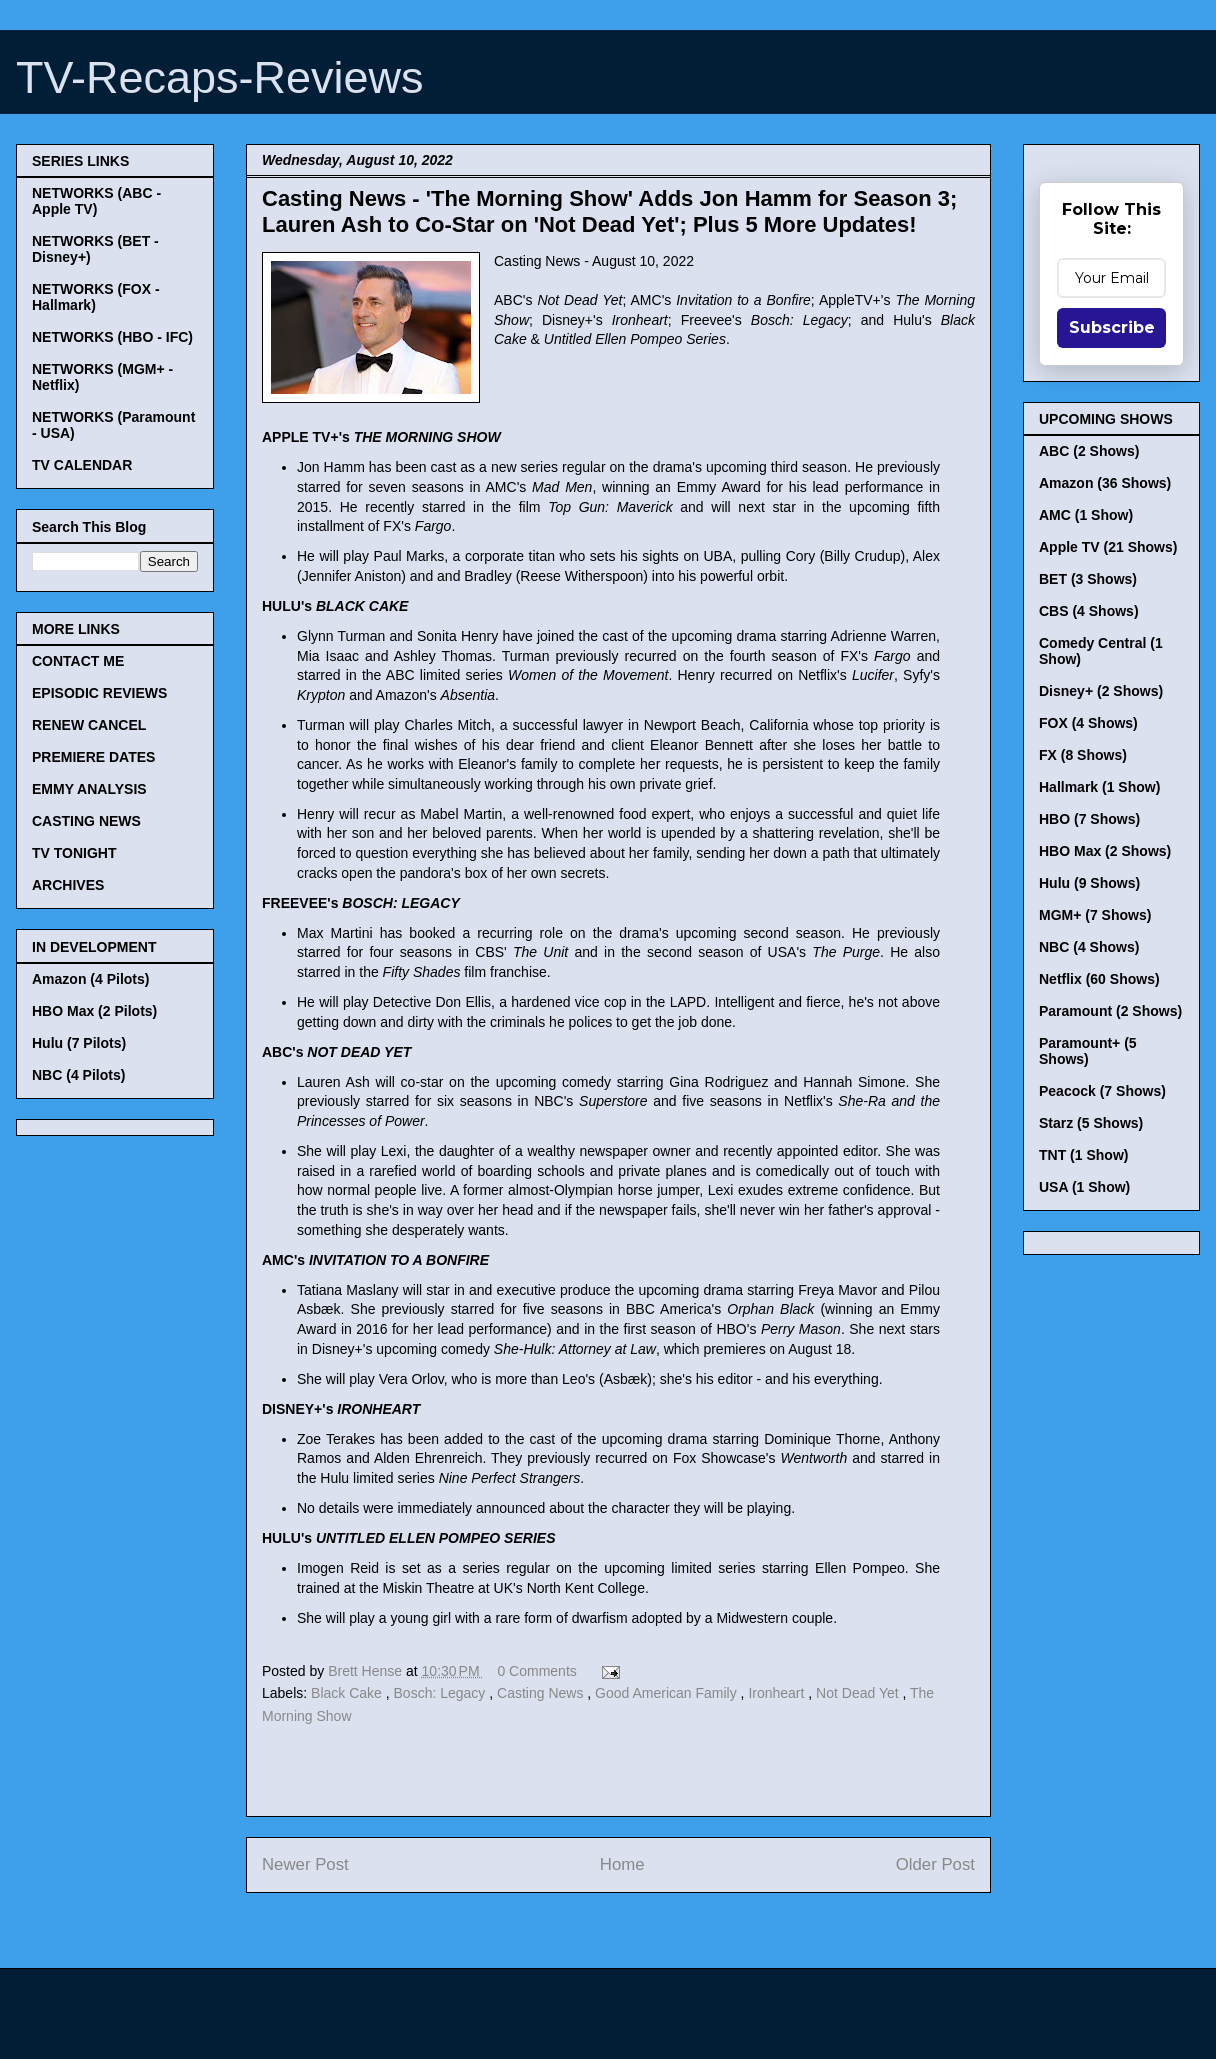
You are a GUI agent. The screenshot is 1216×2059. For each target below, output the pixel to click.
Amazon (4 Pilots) (90, 979)
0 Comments (536, 1671)
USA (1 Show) (1084, 1187)
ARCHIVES (68, 885)
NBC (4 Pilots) (78, 1075)
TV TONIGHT (74, 853)
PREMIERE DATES (93, 757)
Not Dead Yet (859, 1693)
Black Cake (348, 1693)
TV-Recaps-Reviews (220, 77)
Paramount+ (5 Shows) (1088, 1051)
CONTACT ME (78, 661)
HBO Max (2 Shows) (1105, 851)
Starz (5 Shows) (1091, 1123)
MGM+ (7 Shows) (1095, 915)
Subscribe (1112, 327)
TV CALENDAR (82, 465)
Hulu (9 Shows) (1089, 883)
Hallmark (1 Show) (1099, 787)
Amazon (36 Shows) (1105, 483)
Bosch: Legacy (442, 1693)
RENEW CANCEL (89, 725)
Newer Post (305, 1864)
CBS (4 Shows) (1089, 611)
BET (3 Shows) (1088, 579)
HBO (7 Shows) (1089, 819)
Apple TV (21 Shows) (1108, 547)
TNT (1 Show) (1083, 1155)
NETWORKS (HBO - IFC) (112, 337)
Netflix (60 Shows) (1099, 979)
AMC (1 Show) (1086, 515)
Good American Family (668, 1693)
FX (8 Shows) (1083, 755)
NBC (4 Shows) (1089, 947)
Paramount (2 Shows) (1110, 1011)
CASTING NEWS (86, 821)
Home (622, 1864)
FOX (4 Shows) (1088, 723)
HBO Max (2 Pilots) (94, 1011)
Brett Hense (367, 1671)
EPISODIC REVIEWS (99, 693)
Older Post (935, 1864)
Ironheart (778, 1693)
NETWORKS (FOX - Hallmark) (96, 297)
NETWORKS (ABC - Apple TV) (96, 201)
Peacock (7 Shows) (1102, 1091)
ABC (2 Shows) (1089, 451)
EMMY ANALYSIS (89, 789)
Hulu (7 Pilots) (79, 1043)
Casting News (542, 1693)
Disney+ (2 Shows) (1101, 691)
